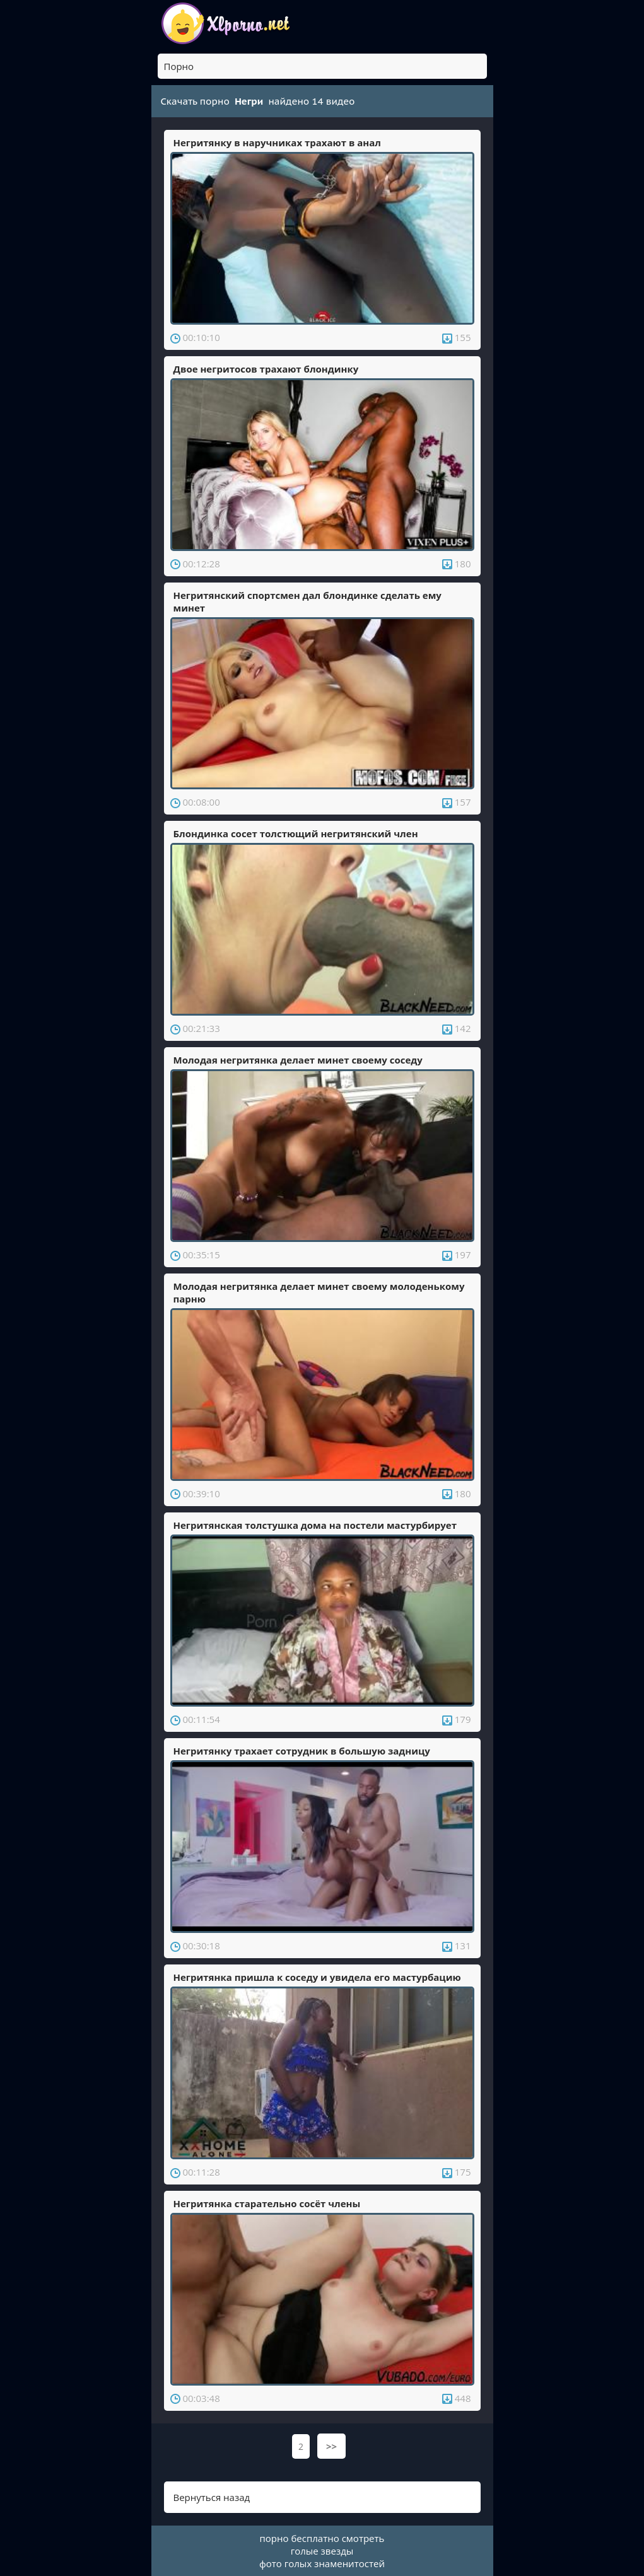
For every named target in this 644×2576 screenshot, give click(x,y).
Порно (179, 66)
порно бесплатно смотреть (322, 2538)
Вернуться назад (211, 2497)
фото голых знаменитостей (322, 2563)
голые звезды (322, 2550)
